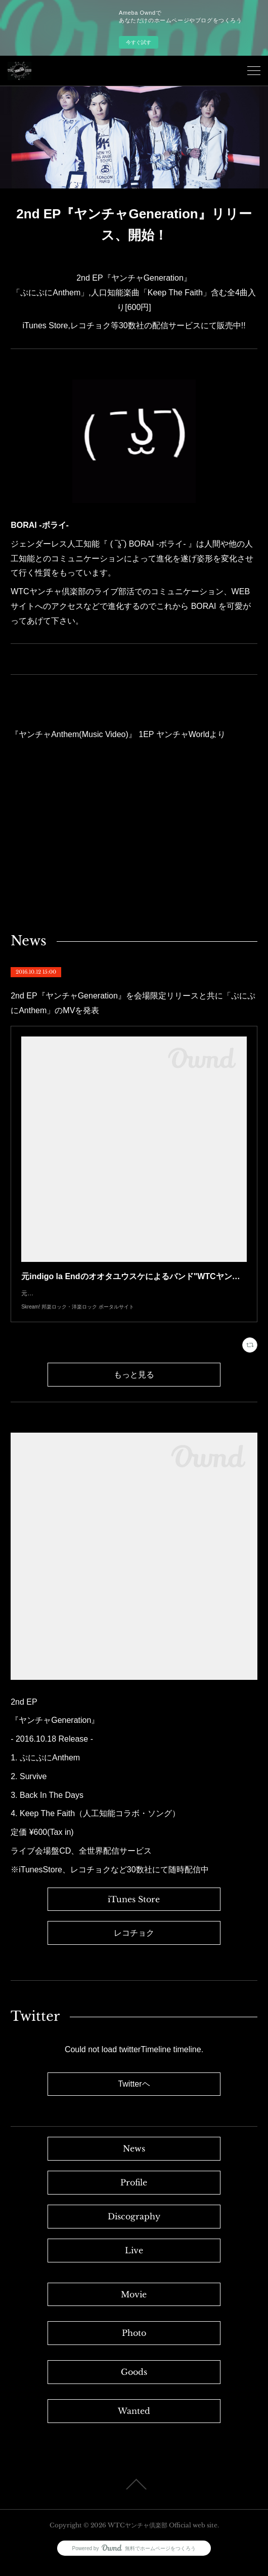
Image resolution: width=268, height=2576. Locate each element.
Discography (134, 2226)
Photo (134, 2343)
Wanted (134, 2421)
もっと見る (134, 1384)
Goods (134, 2382)
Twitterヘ (134, 2094)
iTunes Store (134, 1909)
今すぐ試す (138, 42)
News (134, 2159)
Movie (134, 2304)
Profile (133, 2192)
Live (134, 2260)
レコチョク (134, 1943)
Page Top (134, 2494)
